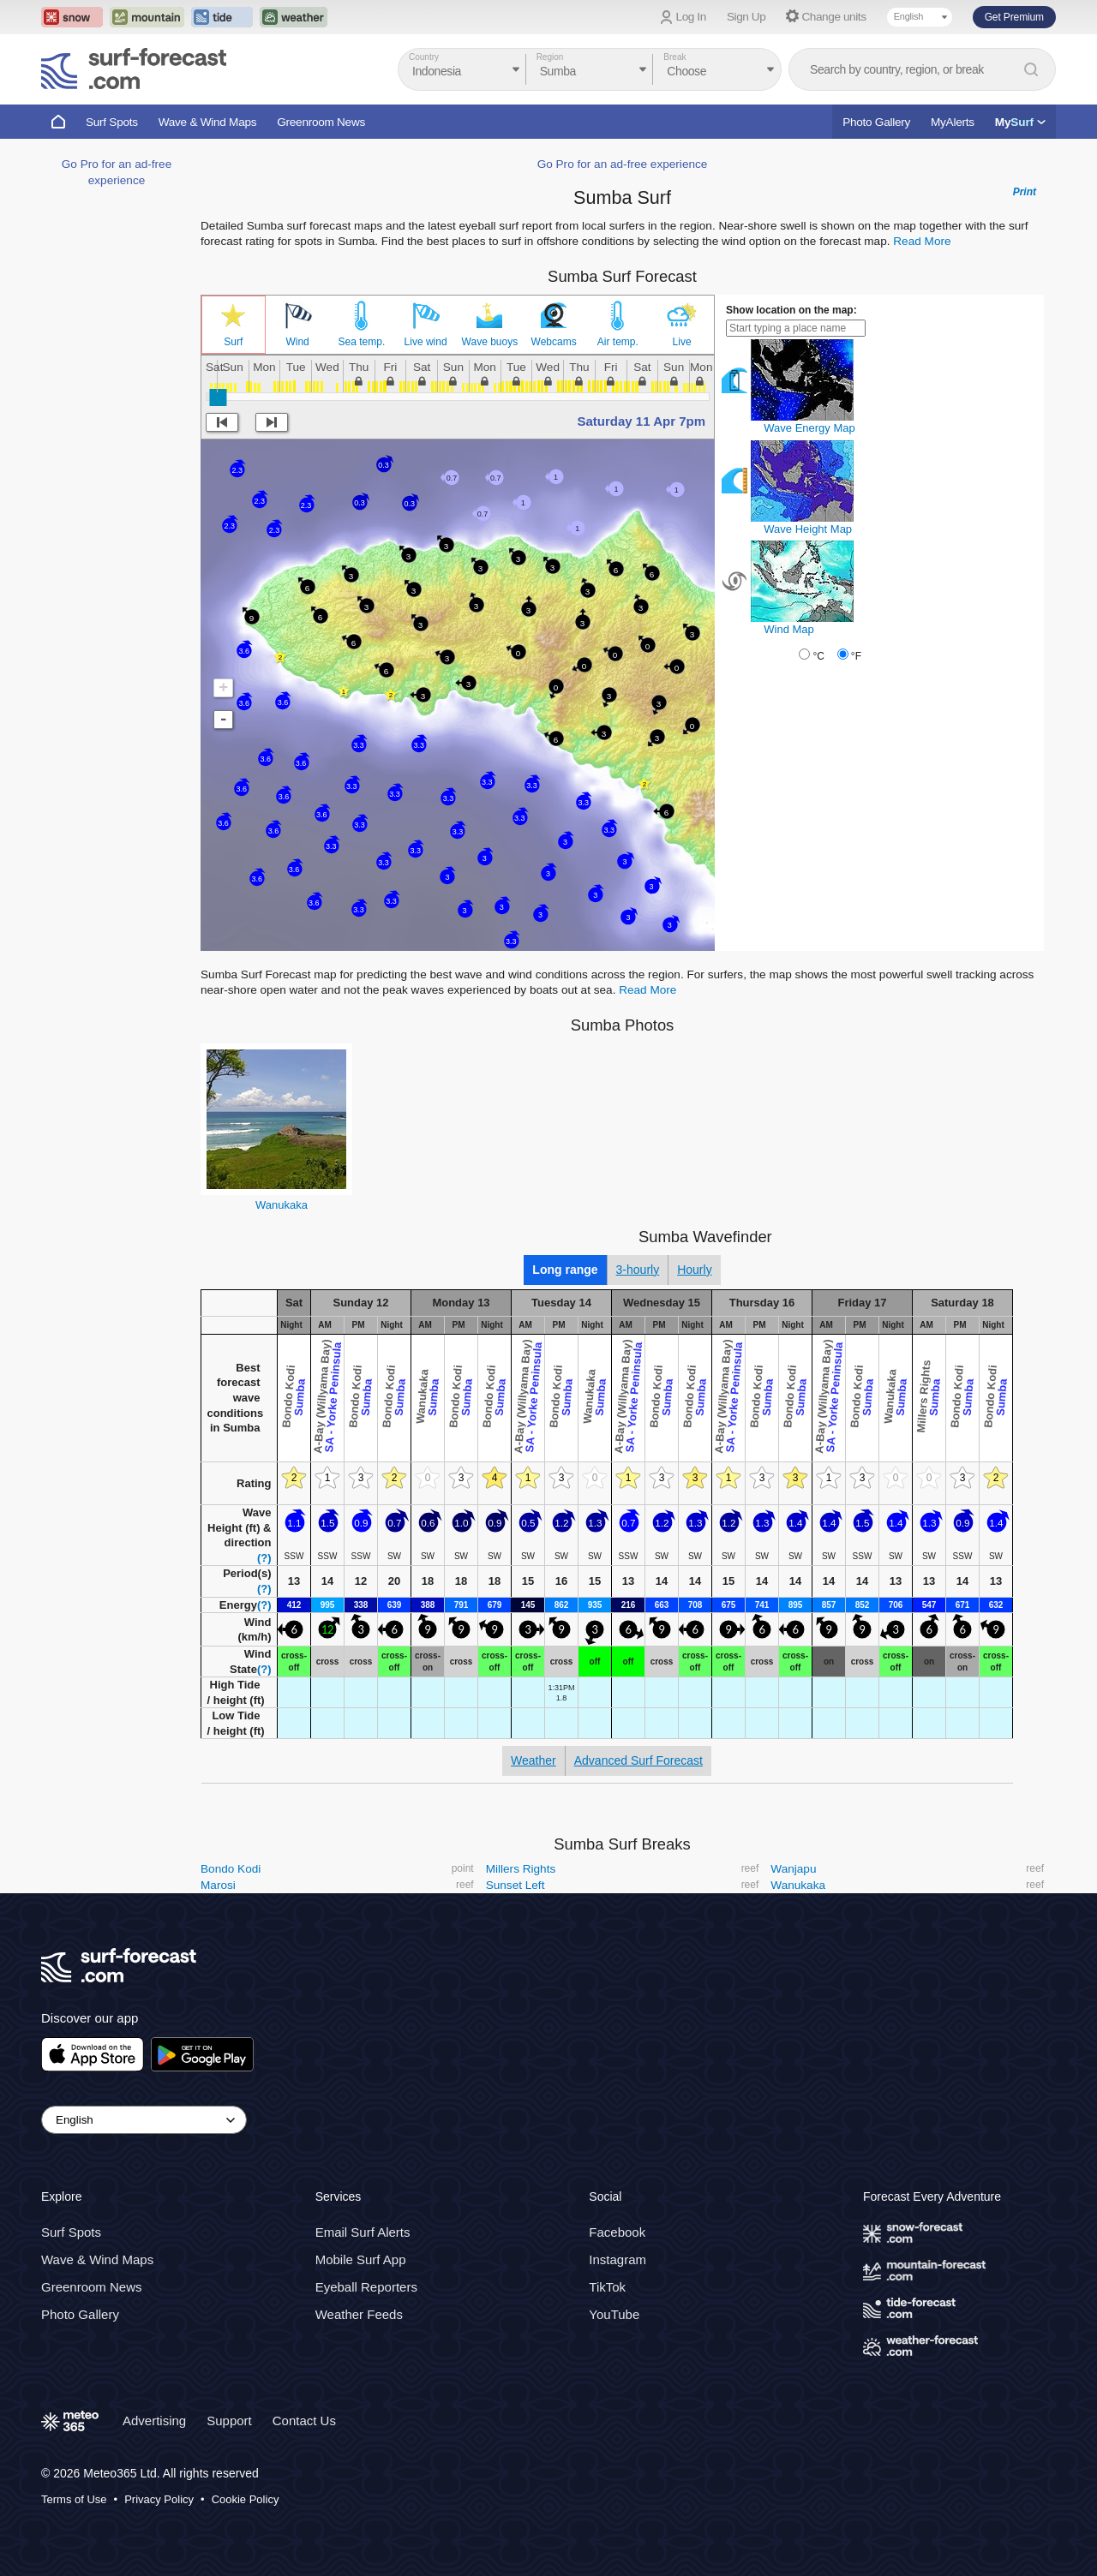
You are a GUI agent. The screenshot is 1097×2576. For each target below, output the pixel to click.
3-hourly (638, 1269)
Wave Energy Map (809, 427)
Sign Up (746, 16)
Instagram (617, 2259)
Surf (233, 342)
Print (1024, 192)
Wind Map (789, 629)
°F (856, 656)
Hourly (694, 1269)
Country (424, 57)
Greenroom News (321, 122)
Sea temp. (362, 342)
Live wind (426, 342)
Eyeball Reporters (366, 2287)
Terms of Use (74, 2499)
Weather (533, 1760)
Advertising (154, 2420)
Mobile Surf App (360, 2259)
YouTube (614, 2314)
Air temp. (617, 342)
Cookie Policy (245, 2499)
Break (674, 57)
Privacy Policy (159, 2499)
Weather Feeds (359, 2314)
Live (682, 342)
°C (818, 656)
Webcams (554, 342)
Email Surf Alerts (363, 2232)
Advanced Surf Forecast (638, 1760)
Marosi (218, 1885)
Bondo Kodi (231, 1868)
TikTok (607, 2287)
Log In (691, 16)
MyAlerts (952, 122)
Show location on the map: (791, 310)
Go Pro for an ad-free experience (622, 164)
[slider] (217, 397)
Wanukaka (281, 1204)
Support (229, 2420)
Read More (921, 241)
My (1020, 122)
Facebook (617, 2232)
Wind (297, 342)
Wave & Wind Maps (208, 122)
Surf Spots (112, 122)
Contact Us (304, 2420)
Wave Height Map (808, 529)
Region (550, 57)
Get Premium (1014, 17)
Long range (564, 1269)
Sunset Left (515, 1885)
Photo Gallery (876, 122)
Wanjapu (793, 1868)
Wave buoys (490, 342)
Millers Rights (521, 1868)
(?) (264, 1557)
